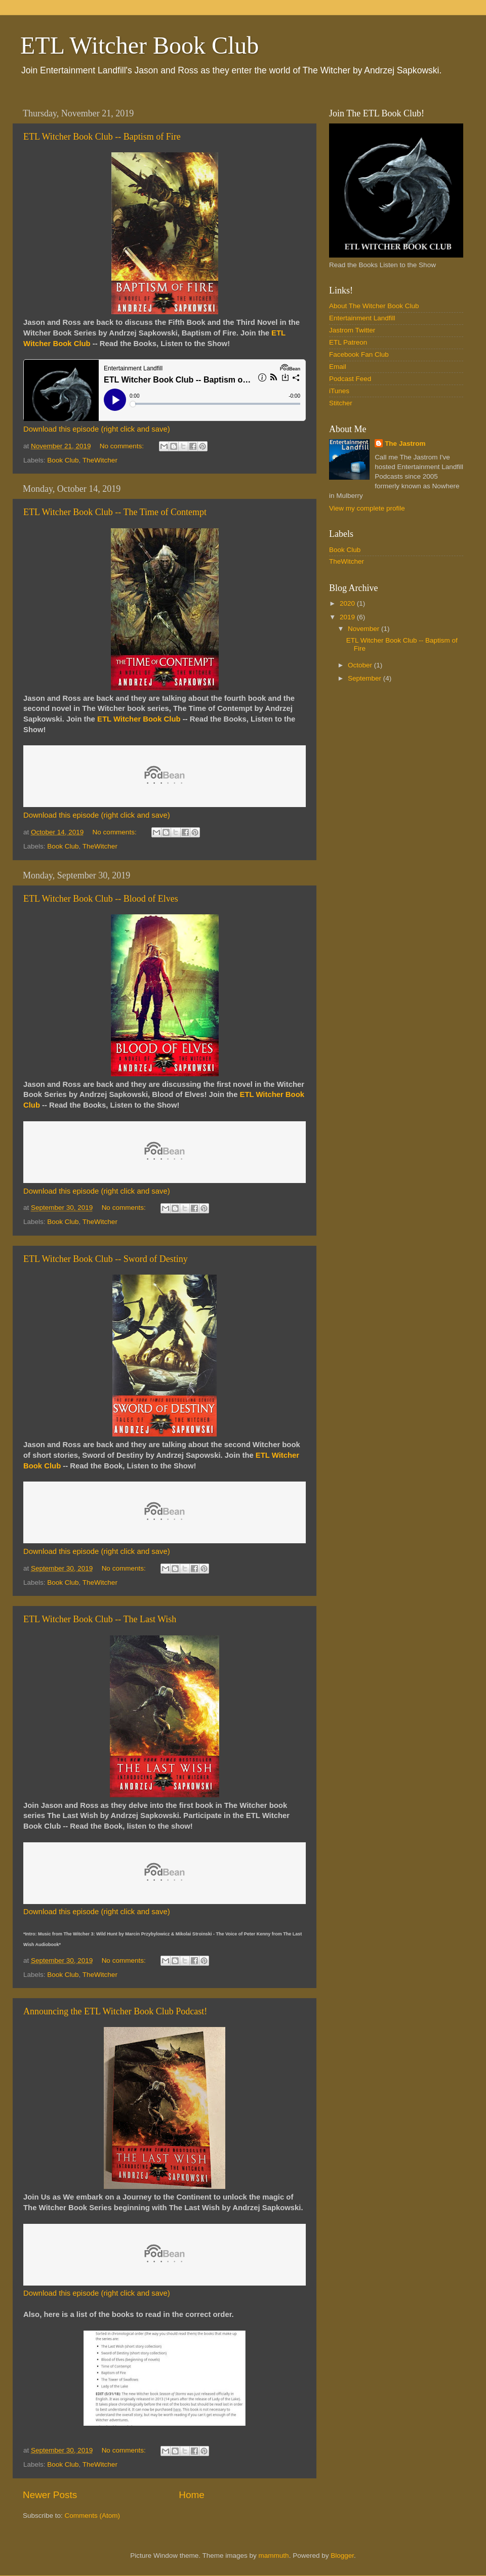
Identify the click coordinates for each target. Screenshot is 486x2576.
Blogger (342, 2555)
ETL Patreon (348, 342)
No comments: (123, 446)
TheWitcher (100, 460)
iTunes (339, 391)
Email (337, 366)
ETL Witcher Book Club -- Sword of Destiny (105, 1259)
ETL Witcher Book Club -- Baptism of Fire (102, 137)
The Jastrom (405, 443)
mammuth (274, 2555)
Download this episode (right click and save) (96, 429)
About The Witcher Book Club (374, 306)
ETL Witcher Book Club (139, 45)
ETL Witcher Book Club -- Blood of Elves (100, 899)
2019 (348, 617)
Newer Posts (50, 2494)
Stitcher (340, 403)
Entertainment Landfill (362, 318)
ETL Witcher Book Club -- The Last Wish (99, 1619)
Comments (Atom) (92, 2515)
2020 (348, 603)
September (365, 678)
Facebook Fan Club (359, 354)
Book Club (62, 460)
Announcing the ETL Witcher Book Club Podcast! (115, 2011)
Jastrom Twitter (352, 330)
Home (191, 2494)
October (361, 665)
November (364, 628)
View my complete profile (367, 508)
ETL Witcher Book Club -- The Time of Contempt (115, 512)
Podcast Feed (350, 379)
